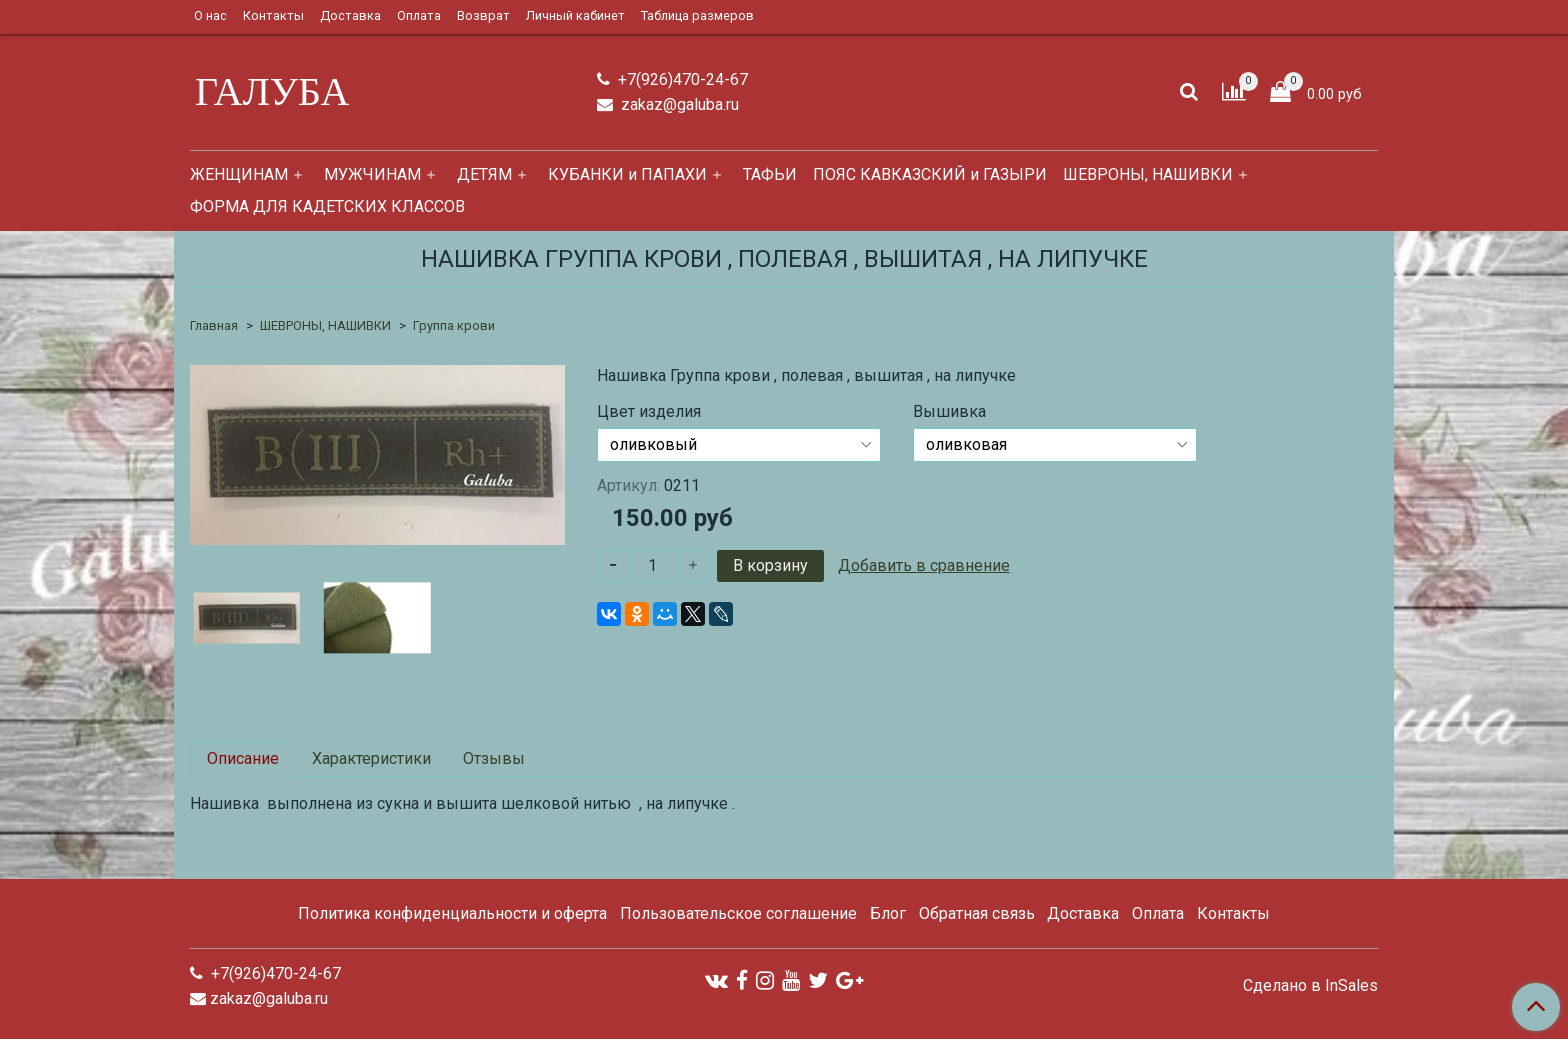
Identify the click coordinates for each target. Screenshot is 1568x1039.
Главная (214, 325)
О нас (210, 15)
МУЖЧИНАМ (372, 174)
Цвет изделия (649, 412)
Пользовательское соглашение (738, 913)
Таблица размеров (697, 15)
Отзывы (494, 758)
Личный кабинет (575, 15)
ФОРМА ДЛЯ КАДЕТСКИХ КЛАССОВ (327, 206)
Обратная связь (977, 913)
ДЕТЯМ (484, 174)
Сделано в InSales (1310, 986)
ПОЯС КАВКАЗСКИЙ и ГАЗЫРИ (930, 174)
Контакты (273, 15)
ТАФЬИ (770, 174)
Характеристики (371, 758)
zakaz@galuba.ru (678, 104)
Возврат (483, 15)
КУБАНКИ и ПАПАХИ (627, 174)
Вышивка (949, 412)
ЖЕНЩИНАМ (239, 174)
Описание (243, 758)
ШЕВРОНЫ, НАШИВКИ (1148, 174)
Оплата (419, 15)
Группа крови (454, 325)
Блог (888, 913)
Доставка (350, 15)
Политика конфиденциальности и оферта (452, 913)
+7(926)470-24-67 (681, 79)
